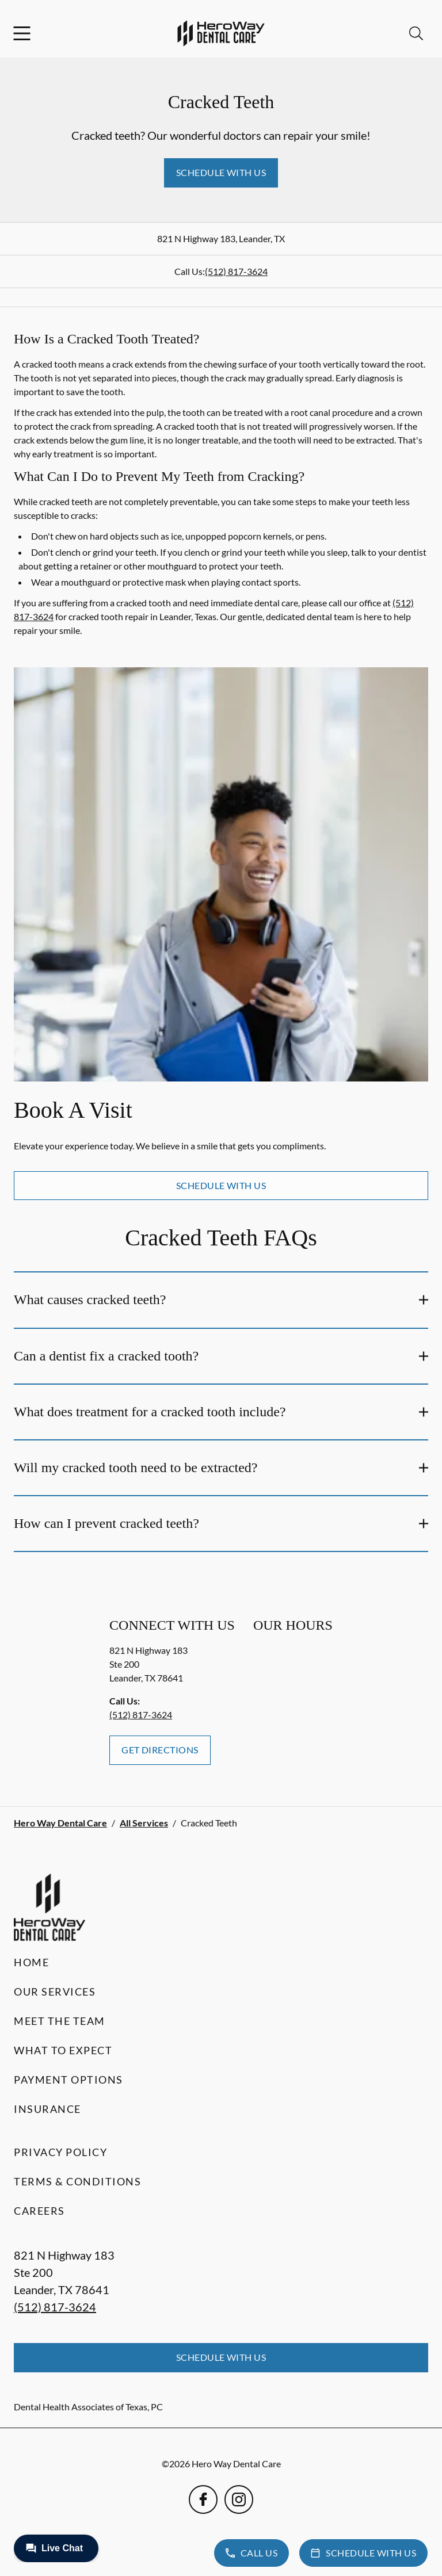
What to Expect (63, 2050)
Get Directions (160, 1749)
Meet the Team (59, 2021)
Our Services (55, 1991)
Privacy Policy (60, 2152)
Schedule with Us (221, 172)
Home (31, 1962)
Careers (39, 2210)
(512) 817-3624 (236, 271)
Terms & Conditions (77, 2181)
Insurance (47, 2109)
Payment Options (68, 2079)
